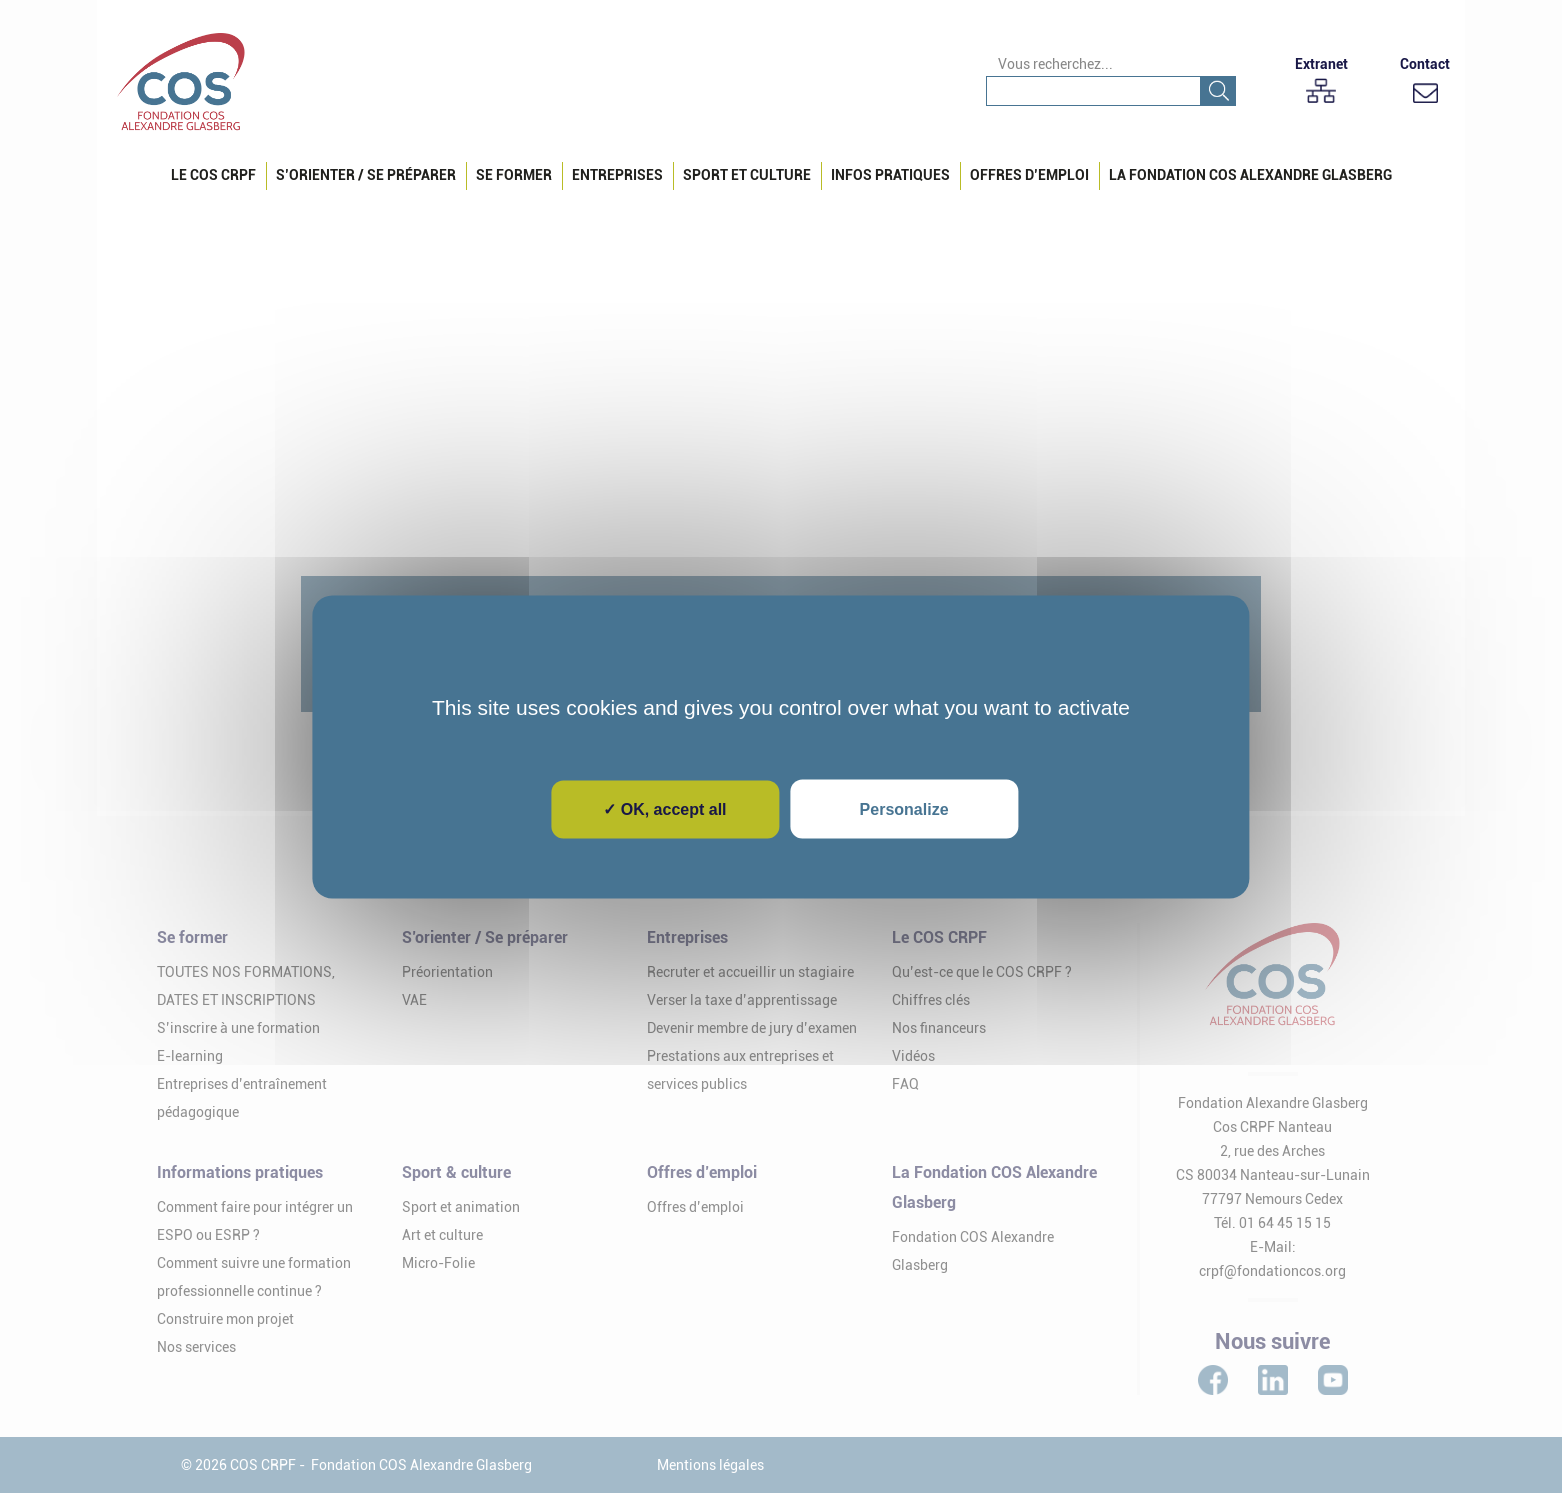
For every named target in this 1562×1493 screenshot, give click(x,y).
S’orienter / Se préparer (366, 175)
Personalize (904, 808)
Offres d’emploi (1029, 175)
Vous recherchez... (1055, 64)
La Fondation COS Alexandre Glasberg (1250, 175)
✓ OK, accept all (664, 808)
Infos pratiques (890, 175)
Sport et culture (747, 175)
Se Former (514, 175)
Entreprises (617, 175)
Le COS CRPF (213, 175)
